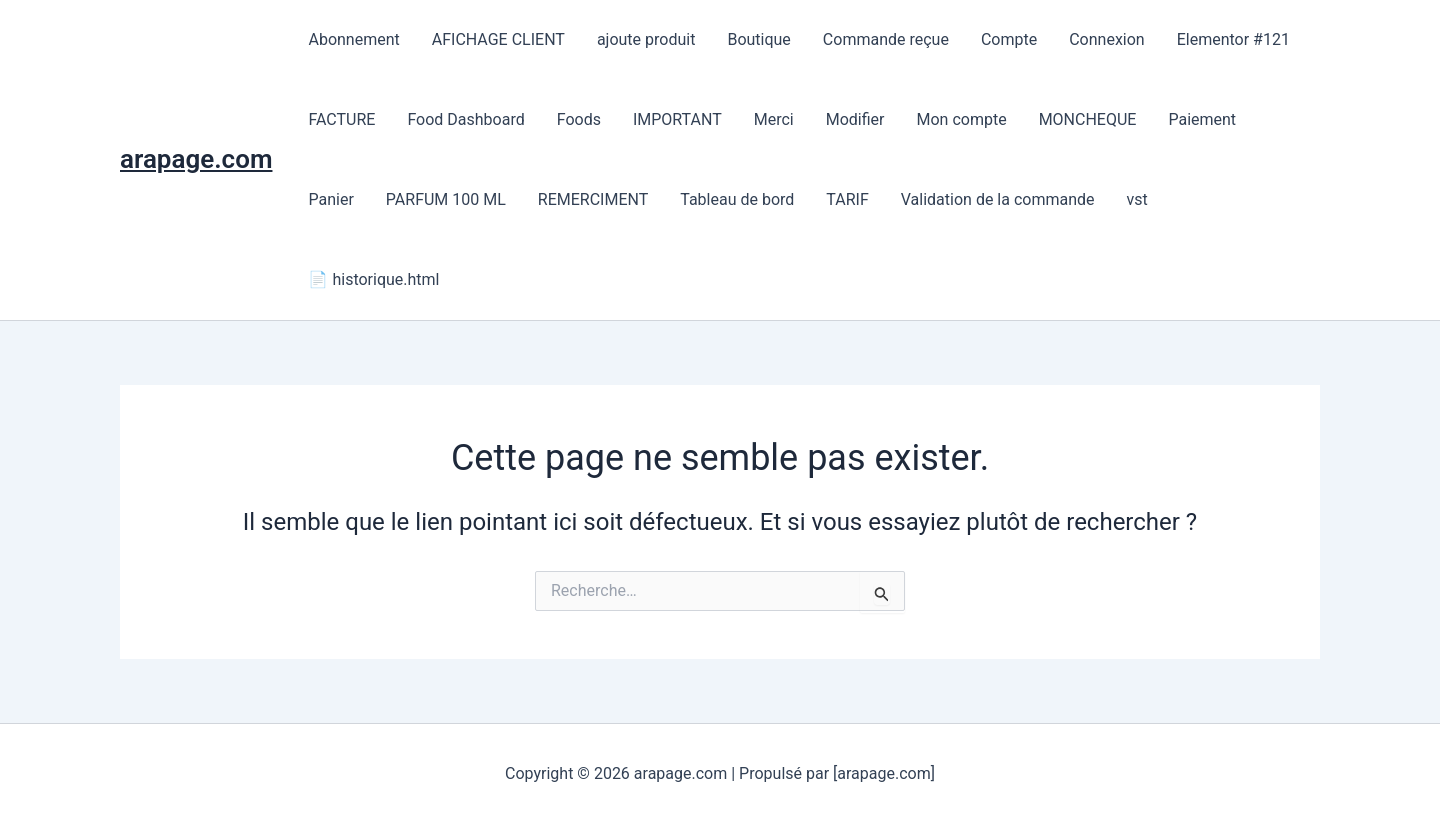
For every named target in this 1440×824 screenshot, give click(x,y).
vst (1137, 199)
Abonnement (353, 39)
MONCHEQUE (1088, 119)
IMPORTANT (677, 119)
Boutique (758, 39)
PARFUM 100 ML (446, 199)
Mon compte (961, 119)
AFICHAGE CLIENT (498, 39)
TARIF (847, 199)
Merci (774, 119)
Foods (579, 119)
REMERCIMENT (593, 199)
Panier (330, 199)
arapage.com (196, 159)
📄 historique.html (373, 279)
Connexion (1106, 39)
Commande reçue (886, 39)
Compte (1009, 39)
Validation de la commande (998, 199)
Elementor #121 (1233, 39)
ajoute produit (646, 39)
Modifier (855, 119)
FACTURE (341, 119)
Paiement (1202, 119)
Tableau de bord (737, 199)
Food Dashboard (465, 119)
